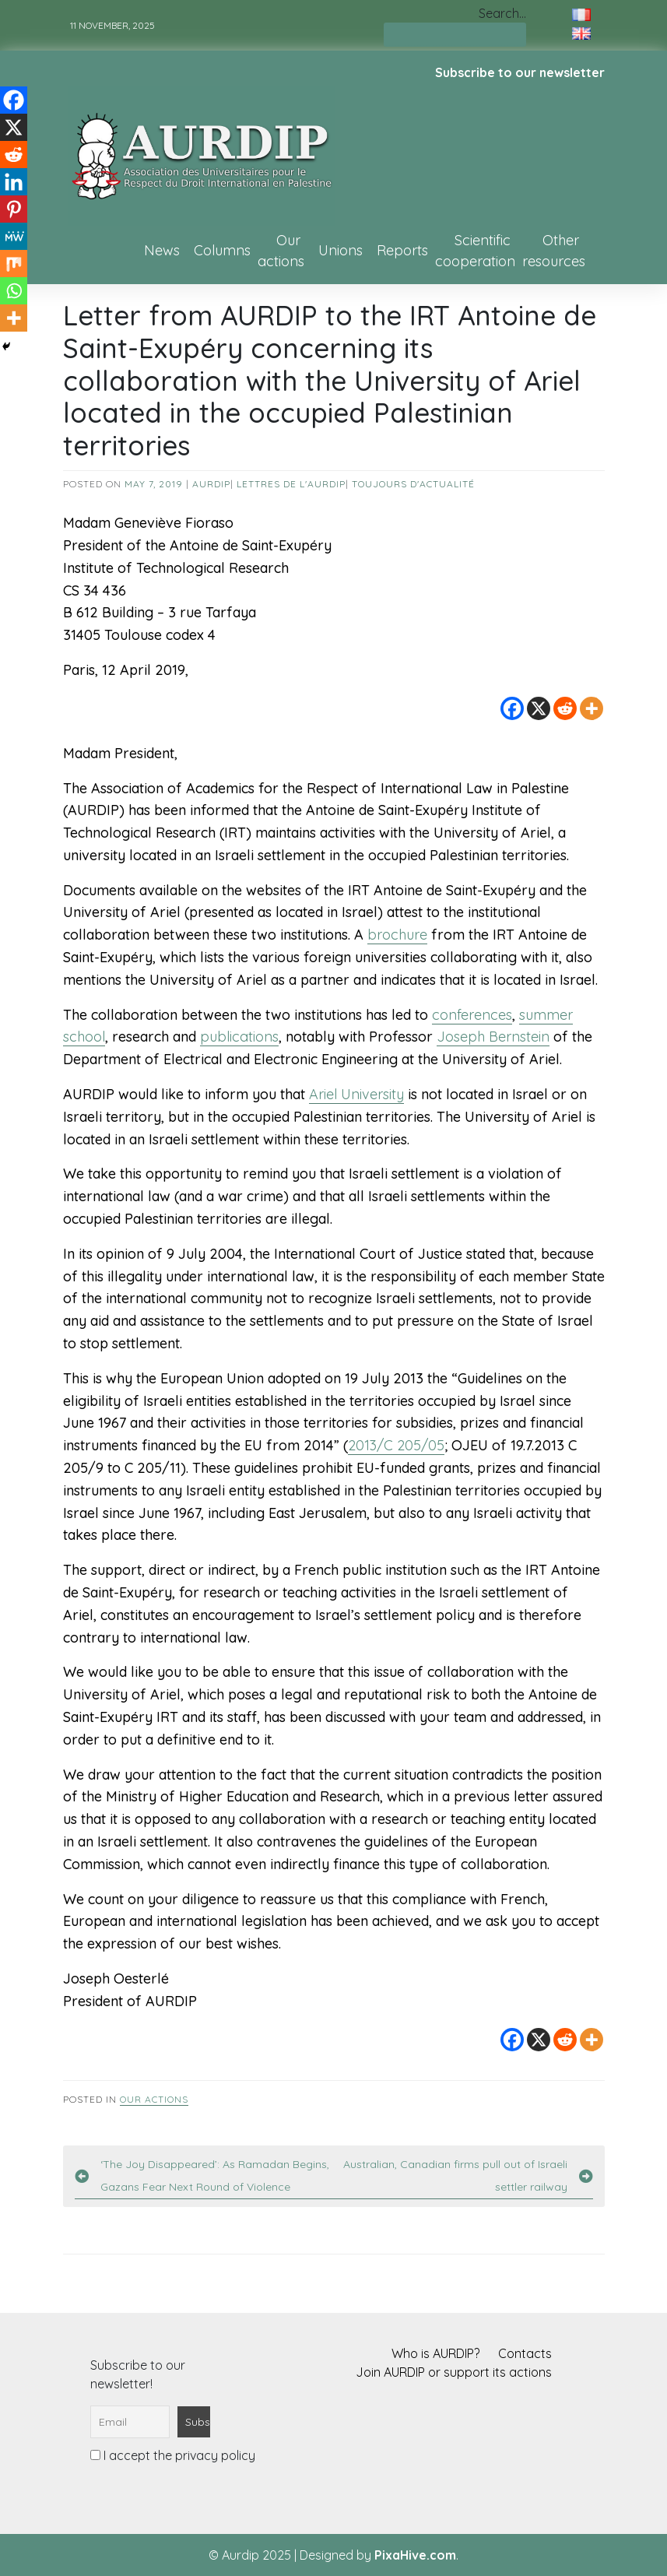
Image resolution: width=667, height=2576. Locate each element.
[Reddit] (565, 708)
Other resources (553, 250)
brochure (397, 935)
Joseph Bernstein (493, 1037)
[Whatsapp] (13, 290)
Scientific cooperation (475, 250)
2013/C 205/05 (396, 1445)
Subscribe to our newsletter (520, 72)
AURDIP (211, 484)
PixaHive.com (415, 2555)
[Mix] (13, 263)
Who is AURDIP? (435, 2353)
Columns (222, 250)
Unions (340, 250)
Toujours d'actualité (413, 484)
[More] (591, 708)
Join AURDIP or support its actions (454, 2372)
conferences (472, 1015)
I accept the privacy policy (172, 2455)
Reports (402, 250)
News (162, 250)
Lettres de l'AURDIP (291, 484)
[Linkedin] (13, 181)
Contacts (525, 2353)
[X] (538, 708)
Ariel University (356, 1094)
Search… (502, 13)
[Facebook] (512, 708)
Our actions (281, 250)
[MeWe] (13, 236)
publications (239, 1037)
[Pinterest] (13, 209)
